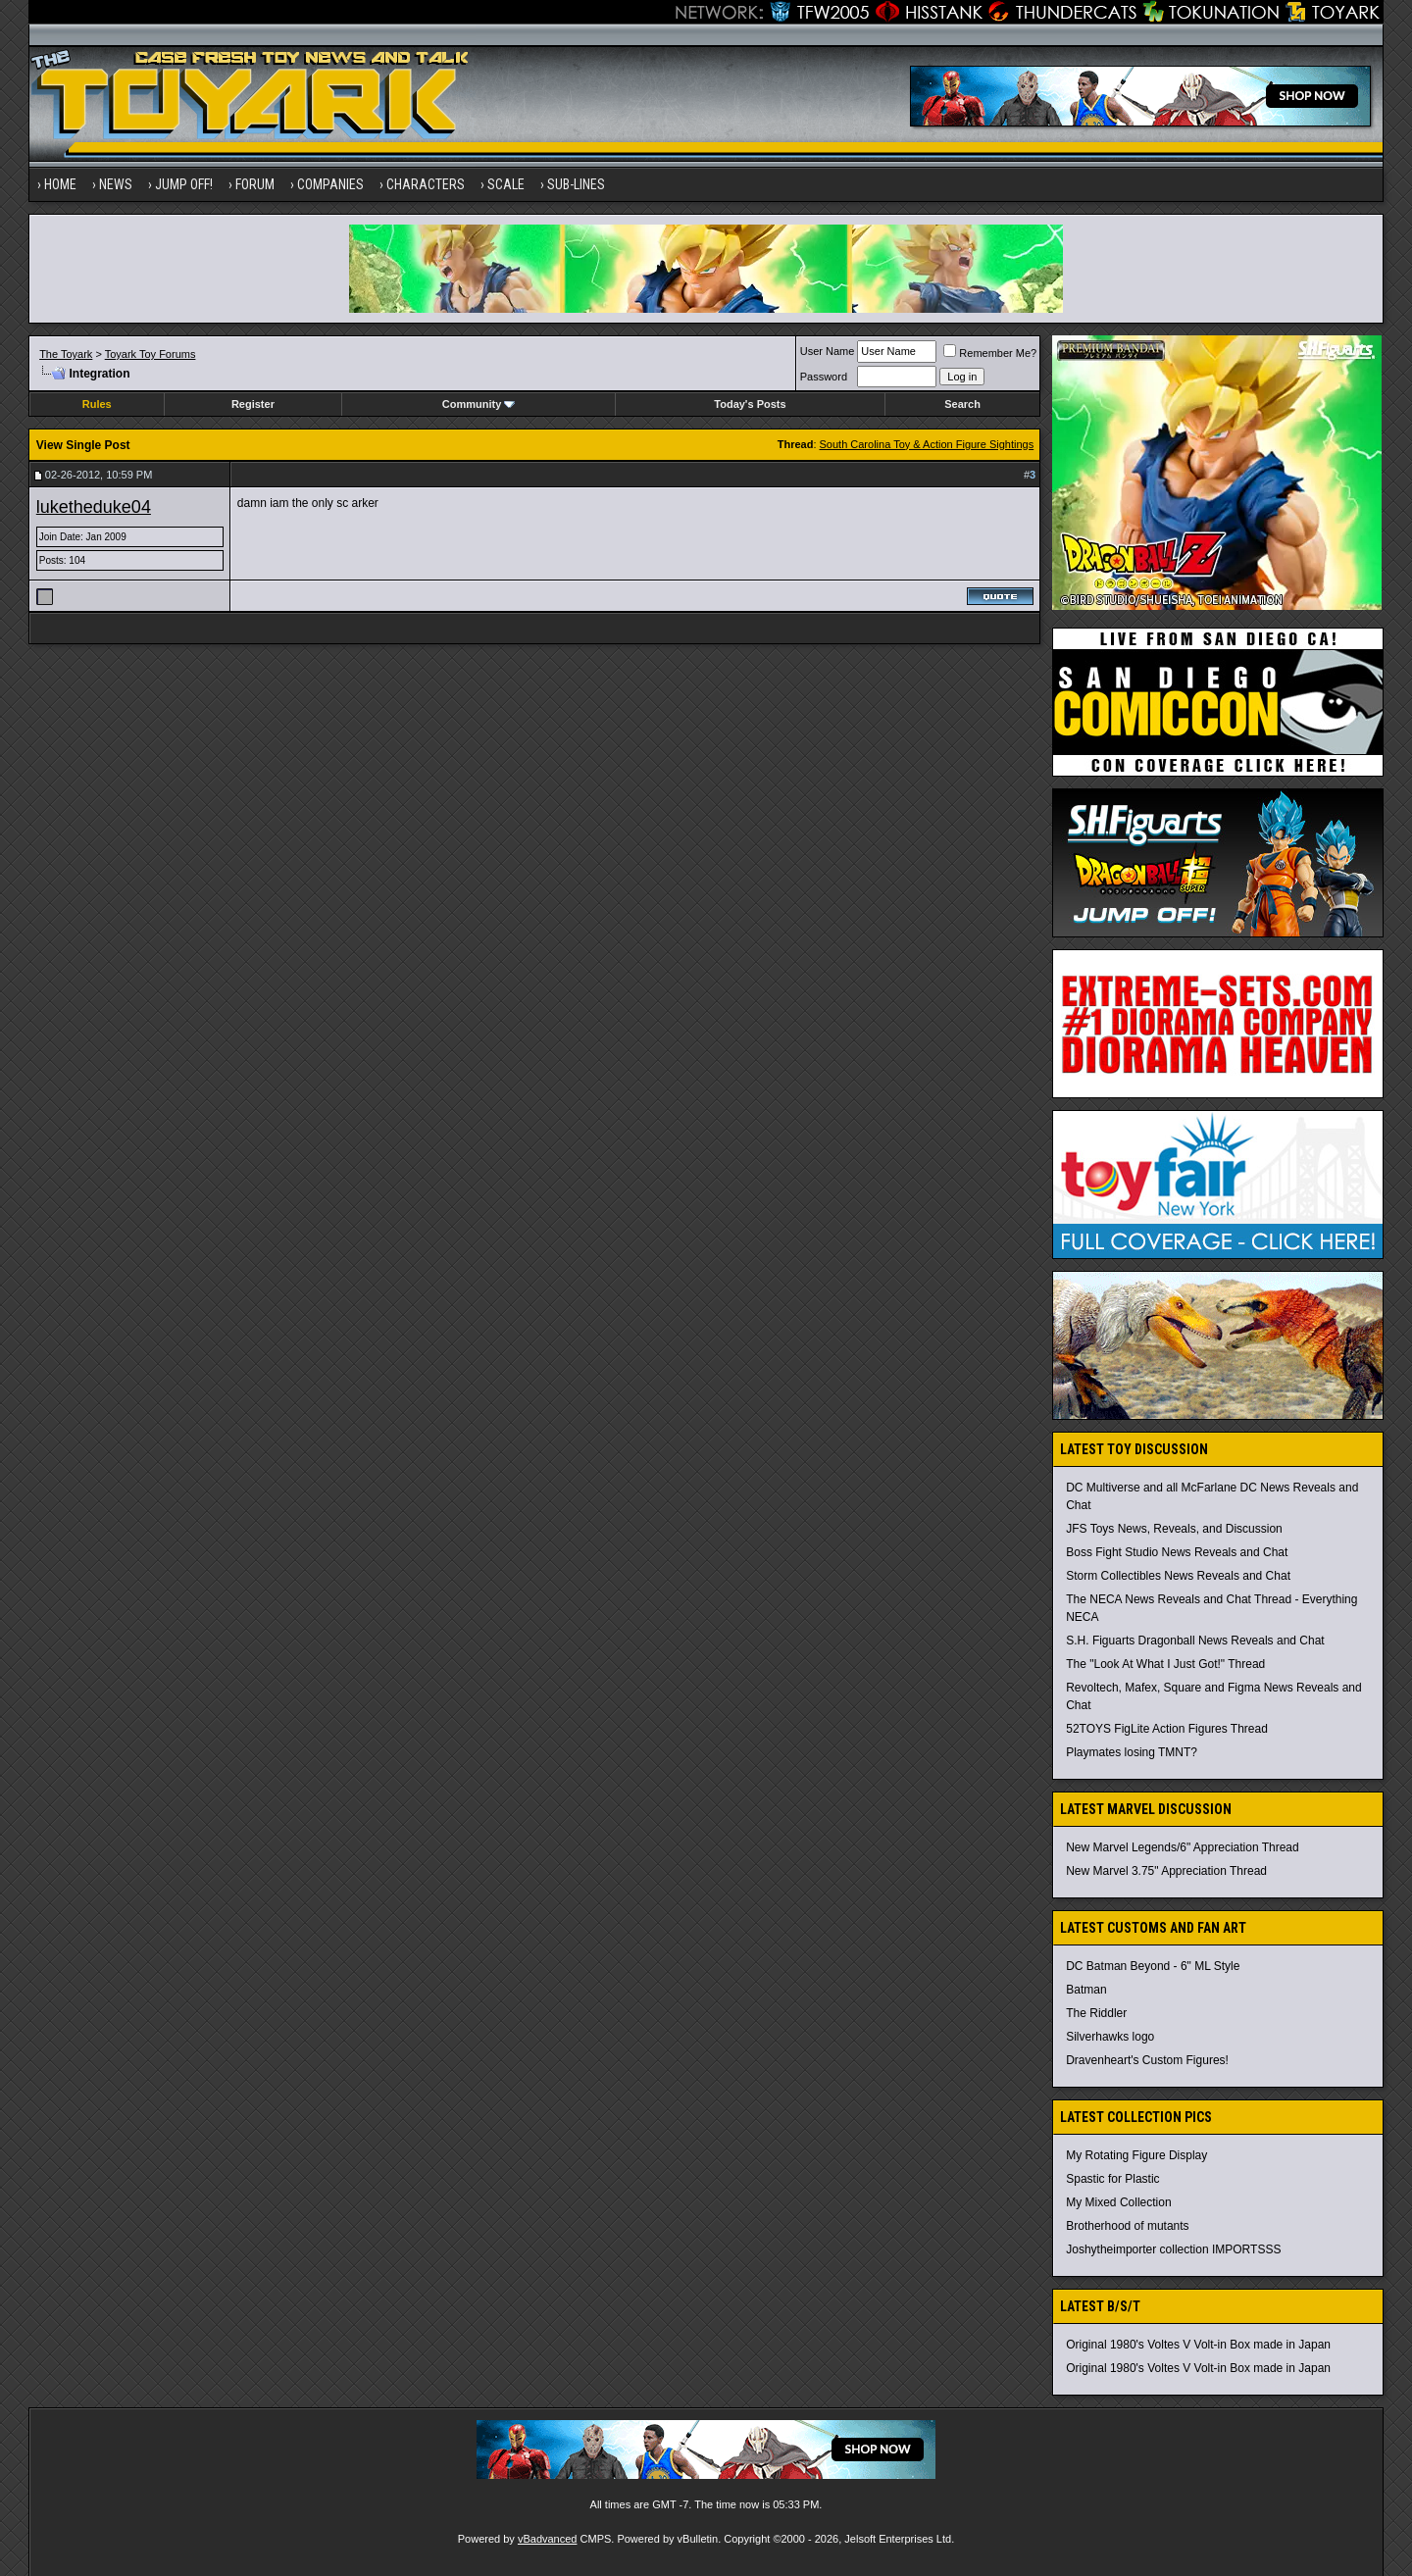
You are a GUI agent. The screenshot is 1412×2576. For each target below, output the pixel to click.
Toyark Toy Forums (150, 354)
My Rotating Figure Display (1136, 2155)
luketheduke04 (93, 507)
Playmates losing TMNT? (1131, 1752)
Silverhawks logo (1110, 2037)
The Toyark (65, 354)
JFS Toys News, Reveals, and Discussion (1174, 1529)
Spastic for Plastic (1112, 2179)
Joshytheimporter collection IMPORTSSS (1173, 2249)
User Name (827, 351)
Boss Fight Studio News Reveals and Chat (1176, 1552)
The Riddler (1096, 2013)
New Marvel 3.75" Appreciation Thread (1166, 1871)
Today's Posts (749, 404)
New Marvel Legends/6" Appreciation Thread (1182, 1847)
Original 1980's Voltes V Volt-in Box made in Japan (1198, 2344)
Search (962, 404)
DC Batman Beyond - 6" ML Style (1152, 1966)
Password (823, 376)
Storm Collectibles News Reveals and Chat (1178, 1576)
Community (479, 404)
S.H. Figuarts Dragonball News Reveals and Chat (1195, 1640)
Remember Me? (989, 353)
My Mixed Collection (1118, 2202)
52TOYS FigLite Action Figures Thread (1167, 1729)
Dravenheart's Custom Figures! (1147, 2060)
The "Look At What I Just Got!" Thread (1165, 1664)
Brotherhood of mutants (1127, 2226)
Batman (1086, 1989)
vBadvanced (548, 2539)
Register (253, 404)
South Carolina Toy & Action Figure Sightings (927, 444)
